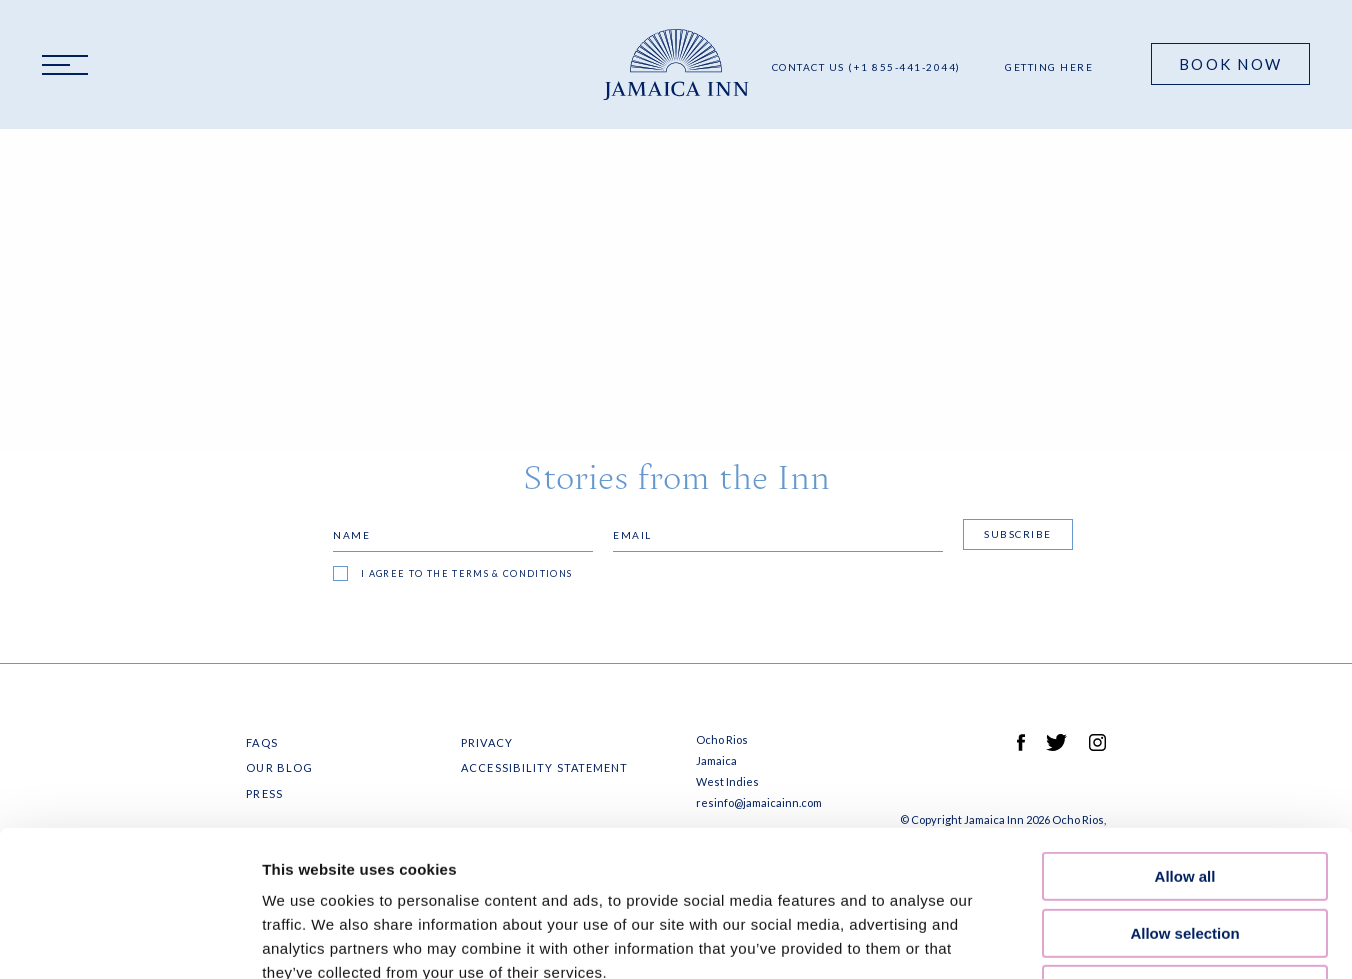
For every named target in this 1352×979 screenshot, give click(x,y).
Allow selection (1184, 796)
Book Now (1230, 64)
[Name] (463, 535)
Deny (1185, 852)
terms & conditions (512, 573)
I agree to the (467, 573)
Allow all (1185, 739)
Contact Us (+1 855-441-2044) (866, 67)
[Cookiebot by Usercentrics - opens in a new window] (129, 940)
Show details (1049, 939)
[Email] (778, 535)
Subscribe (1018, 534)
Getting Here (1049, 67)
